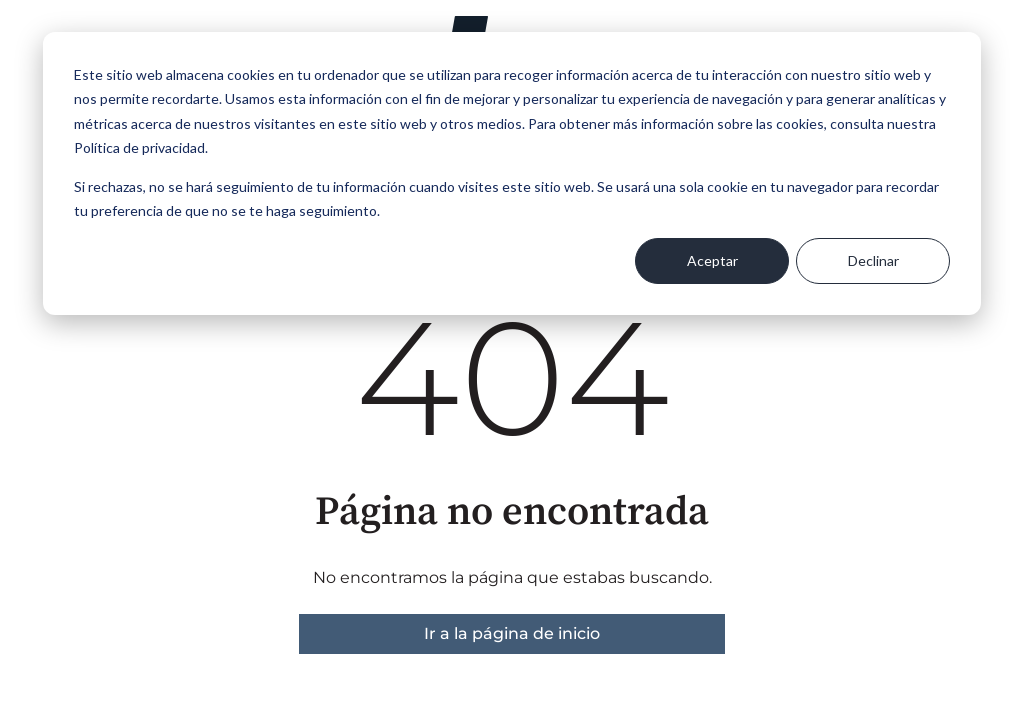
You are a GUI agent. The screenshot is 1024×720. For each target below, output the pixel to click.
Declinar (873, 260)
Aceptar (712, 260)
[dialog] (512, 173)
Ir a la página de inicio (512, 633)
